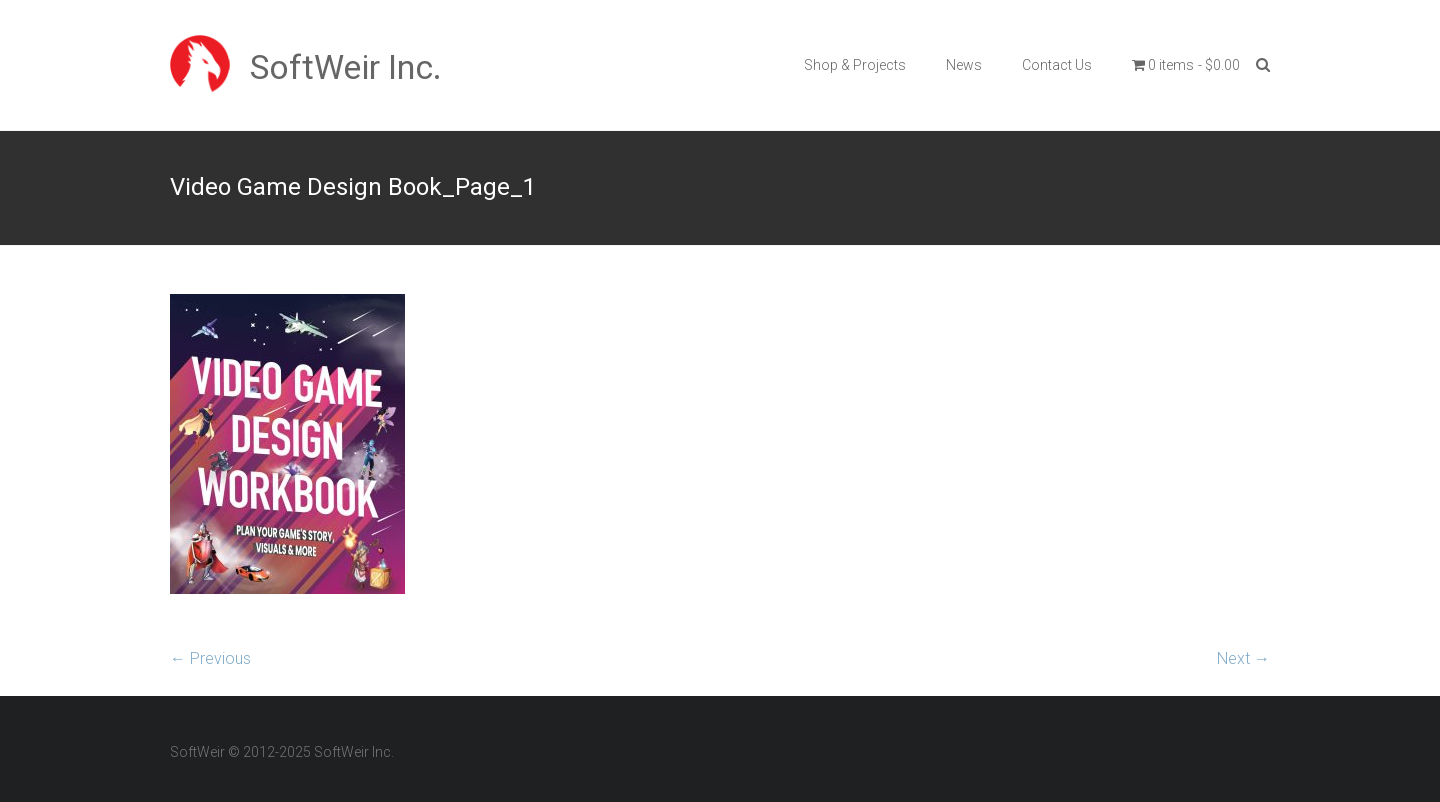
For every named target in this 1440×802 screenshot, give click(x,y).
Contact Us (1057, 65)
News (964, 65)
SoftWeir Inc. (346, 67)
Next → (1243, 658)
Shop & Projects (855, 65)
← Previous (210, 658)
